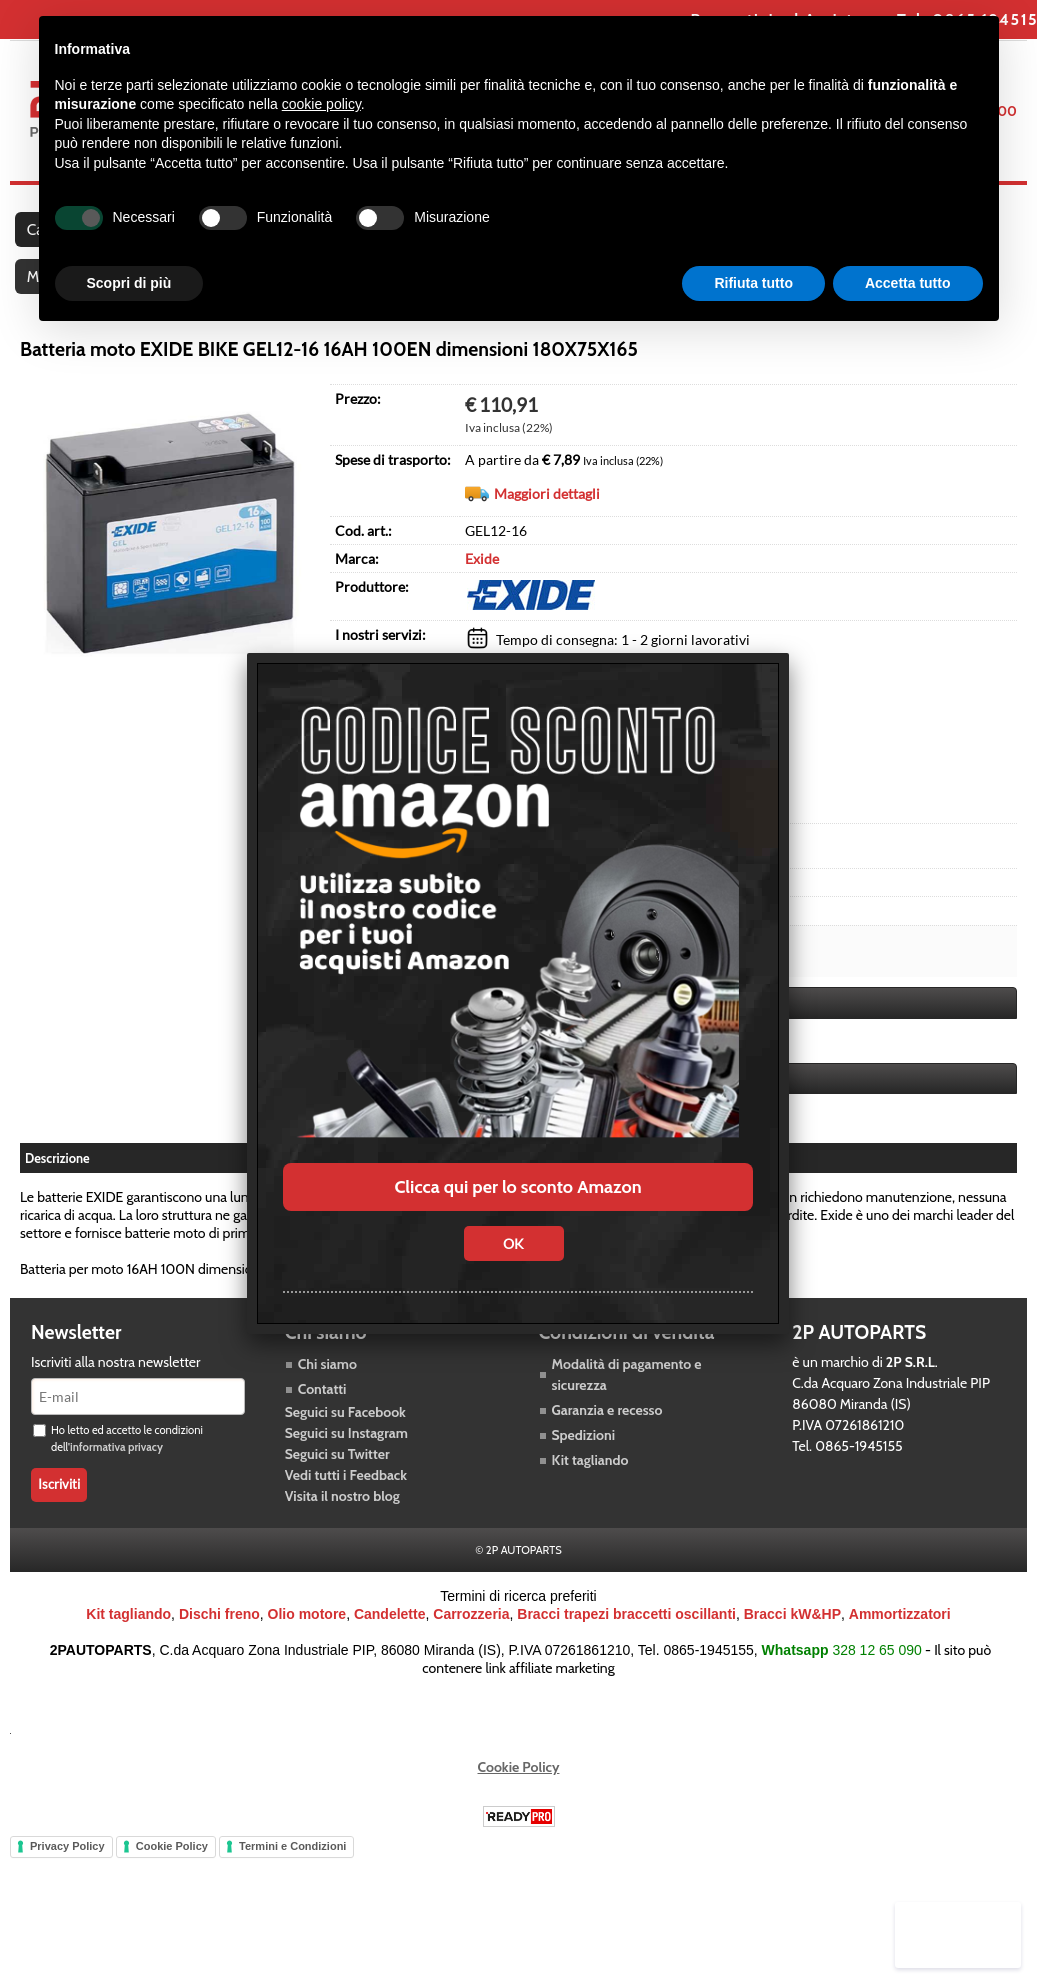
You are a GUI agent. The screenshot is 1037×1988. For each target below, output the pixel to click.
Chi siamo (327, 1394)
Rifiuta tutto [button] (753, 283)
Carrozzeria (471, 1644)
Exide (482, 590)
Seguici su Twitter (337, 1484)
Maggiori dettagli (547, 525)
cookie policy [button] (321, 104)
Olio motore (307, 1644)
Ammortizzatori (900, 1644)
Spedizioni (584, 1465)
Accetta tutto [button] (908, 283)
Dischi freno (219, 1644)
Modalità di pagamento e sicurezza (627, 1404)
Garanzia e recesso (607, 1440)
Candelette (390, 1644)
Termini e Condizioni (292, 1876)
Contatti (322, 1419)
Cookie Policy (519, 1797)
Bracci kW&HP (792, 1644)
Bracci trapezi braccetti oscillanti (626, 1644)
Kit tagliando (590, 1490)
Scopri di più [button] (129, 283)
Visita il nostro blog (342, 1526)
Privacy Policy (67, 1876)
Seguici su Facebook (345, 1442)
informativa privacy (116, 1477)
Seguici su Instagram (346, 1463)
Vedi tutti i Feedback (346, 1505)
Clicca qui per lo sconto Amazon (517, 1187)
